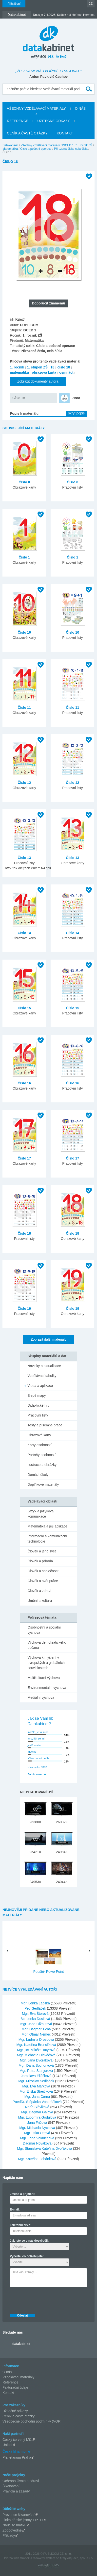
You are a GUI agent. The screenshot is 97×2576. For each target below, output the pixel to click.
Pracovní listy (38, 1415)
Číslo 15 (24, 1008)
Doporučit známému (48, 303)
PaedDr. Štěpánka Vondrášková (37, 2102)
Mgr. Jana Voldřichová (37, 2138)
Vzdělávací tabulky (42, 1376)
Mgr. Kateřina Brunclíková (37, 2045)
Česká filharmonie (16, 2451)
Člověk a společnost (43, 1571)
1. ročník (17, 367)
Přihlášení (13, 3)
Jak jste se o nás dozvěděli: (29, 2240)
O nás (7, 2372)
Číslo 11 (24, 707)
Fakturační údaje (15, 2387)
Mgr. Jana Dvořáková (37, 2060)
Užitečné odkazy (15, 2411)
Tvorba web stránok (16, 2558)
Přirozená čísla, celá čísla (71, 148)
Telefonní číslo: (20, 2225)
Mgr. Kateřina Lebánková (38, 2159)
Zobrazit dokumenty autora (37, 381)
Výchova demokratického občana (47, 1645)
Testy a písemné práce (45, 1425)
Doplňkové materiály (43, 1484)
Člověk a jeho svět (42, 1551)
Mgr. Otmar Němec (37, 2034)
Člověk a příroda (40, 1561)
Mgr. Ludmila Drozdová (37, 2039)
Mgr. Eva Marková (36, 2086)
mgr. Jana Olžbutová (36, 2024)
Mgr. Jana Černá (37, 2097)
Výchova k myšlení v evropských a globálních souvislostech (46, 1662)
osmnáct (66, 372)
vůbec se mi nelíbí (39, 1758)
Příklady (8, 2535)
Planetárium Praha (16, 2457)
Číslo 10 (24, 632)
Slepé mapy (37, 1395)
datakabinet (21, 2344)
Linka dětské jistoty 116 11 (22, 2520)
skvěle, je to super (39, 1732)
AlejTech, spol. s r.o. (80, 2558)
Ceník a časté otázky (18, 2416)
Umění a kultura (40, 1601)
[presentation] (47, 2299)
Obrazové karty (39, 1435)
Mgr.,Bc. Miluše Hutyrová (37, 2050)
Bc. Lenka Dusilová (35, 2019)
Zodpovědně (12, 2530)
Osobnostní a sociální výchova (44, 1629)
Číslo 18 (18, 398)
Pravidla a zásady (16, 2491)
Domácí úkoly (38, 1475)
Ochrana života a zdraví (20, 2481)
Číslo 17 (24, 1158)
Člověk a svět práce (43, 1581)
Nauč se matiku (14, 2525)
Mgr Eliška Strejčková (36, 2091)
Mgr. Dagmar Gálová (37, 2112)
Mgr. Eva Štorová (35, 2014)
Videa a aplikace (40, 1386)
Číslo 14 (24, 933)
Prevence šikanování (18, 2515)
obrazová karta (44, 372)
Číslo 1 (24, 557)
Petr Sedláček (35, 2008)
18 (53, 367)
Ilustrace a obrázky (42, 1465)
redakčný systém (44, 2558)
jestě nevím (34, 1745)
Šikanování (10, 2486)
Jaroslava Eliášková (37, 2076)
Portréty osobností (42, 1455)
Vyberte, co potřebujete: (27, 2256)
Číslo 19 (24, 1308)
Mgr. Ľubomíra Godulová (37, 2117)
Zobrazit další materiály (48, 1339)
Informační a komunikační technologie (47, 1538)
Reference (10, 2382)
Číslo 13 (24, 858)
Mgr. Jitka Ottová (37, 2133)
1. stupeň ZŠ (37, 367)
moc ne (32, 1751)
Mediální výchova (41, 1697)
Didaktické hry (38, 1405)
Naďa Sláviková (37, 2107)
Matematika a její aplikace (47, 1526)
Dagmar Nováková (38, 2143)
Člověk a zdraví (39, 1591)
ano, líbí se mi (36, 1738)
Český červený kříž (17, 2440)
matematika (19, 372)
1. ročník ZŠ (84, 145)
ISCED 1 (68, 145)
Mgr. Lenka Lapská (36, 2003)
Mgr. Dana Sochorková (37, 2065)
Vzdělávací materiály (18, 2377)
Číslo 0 (24, 482)
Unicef (7, 2445)
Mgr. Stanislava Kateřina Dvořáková (45, 2148)
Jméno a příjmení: (22, 2194)
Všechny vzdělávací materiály (40, 145)
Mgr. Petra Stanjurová (36, 2071)
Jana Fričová (37, 2123)
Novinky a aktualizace (44, 1366)
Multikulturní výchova (44, 1678)
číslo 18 (63, 367)
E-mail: (15, 2209)
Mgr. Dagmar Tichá (37, 2029)
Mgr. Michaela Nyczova (37, 2128)
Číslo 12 (24, 783)
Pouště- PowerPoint (48, 1972)
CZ (91, 3)
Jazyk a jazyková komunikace (41, 1513)
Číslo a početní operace (36, 148)
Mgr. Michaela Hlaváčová (36, 2055)
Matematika (10, 148)
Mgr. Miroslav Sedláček (36, 2081)
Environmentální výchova (47, 1688)
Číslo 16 (24, 1083)
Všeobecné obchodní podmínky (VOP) (31, 2421)
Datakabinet (10, 145)
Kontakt (8, 2393)
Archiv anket (35, 1774)
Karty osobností (40, 1445)
